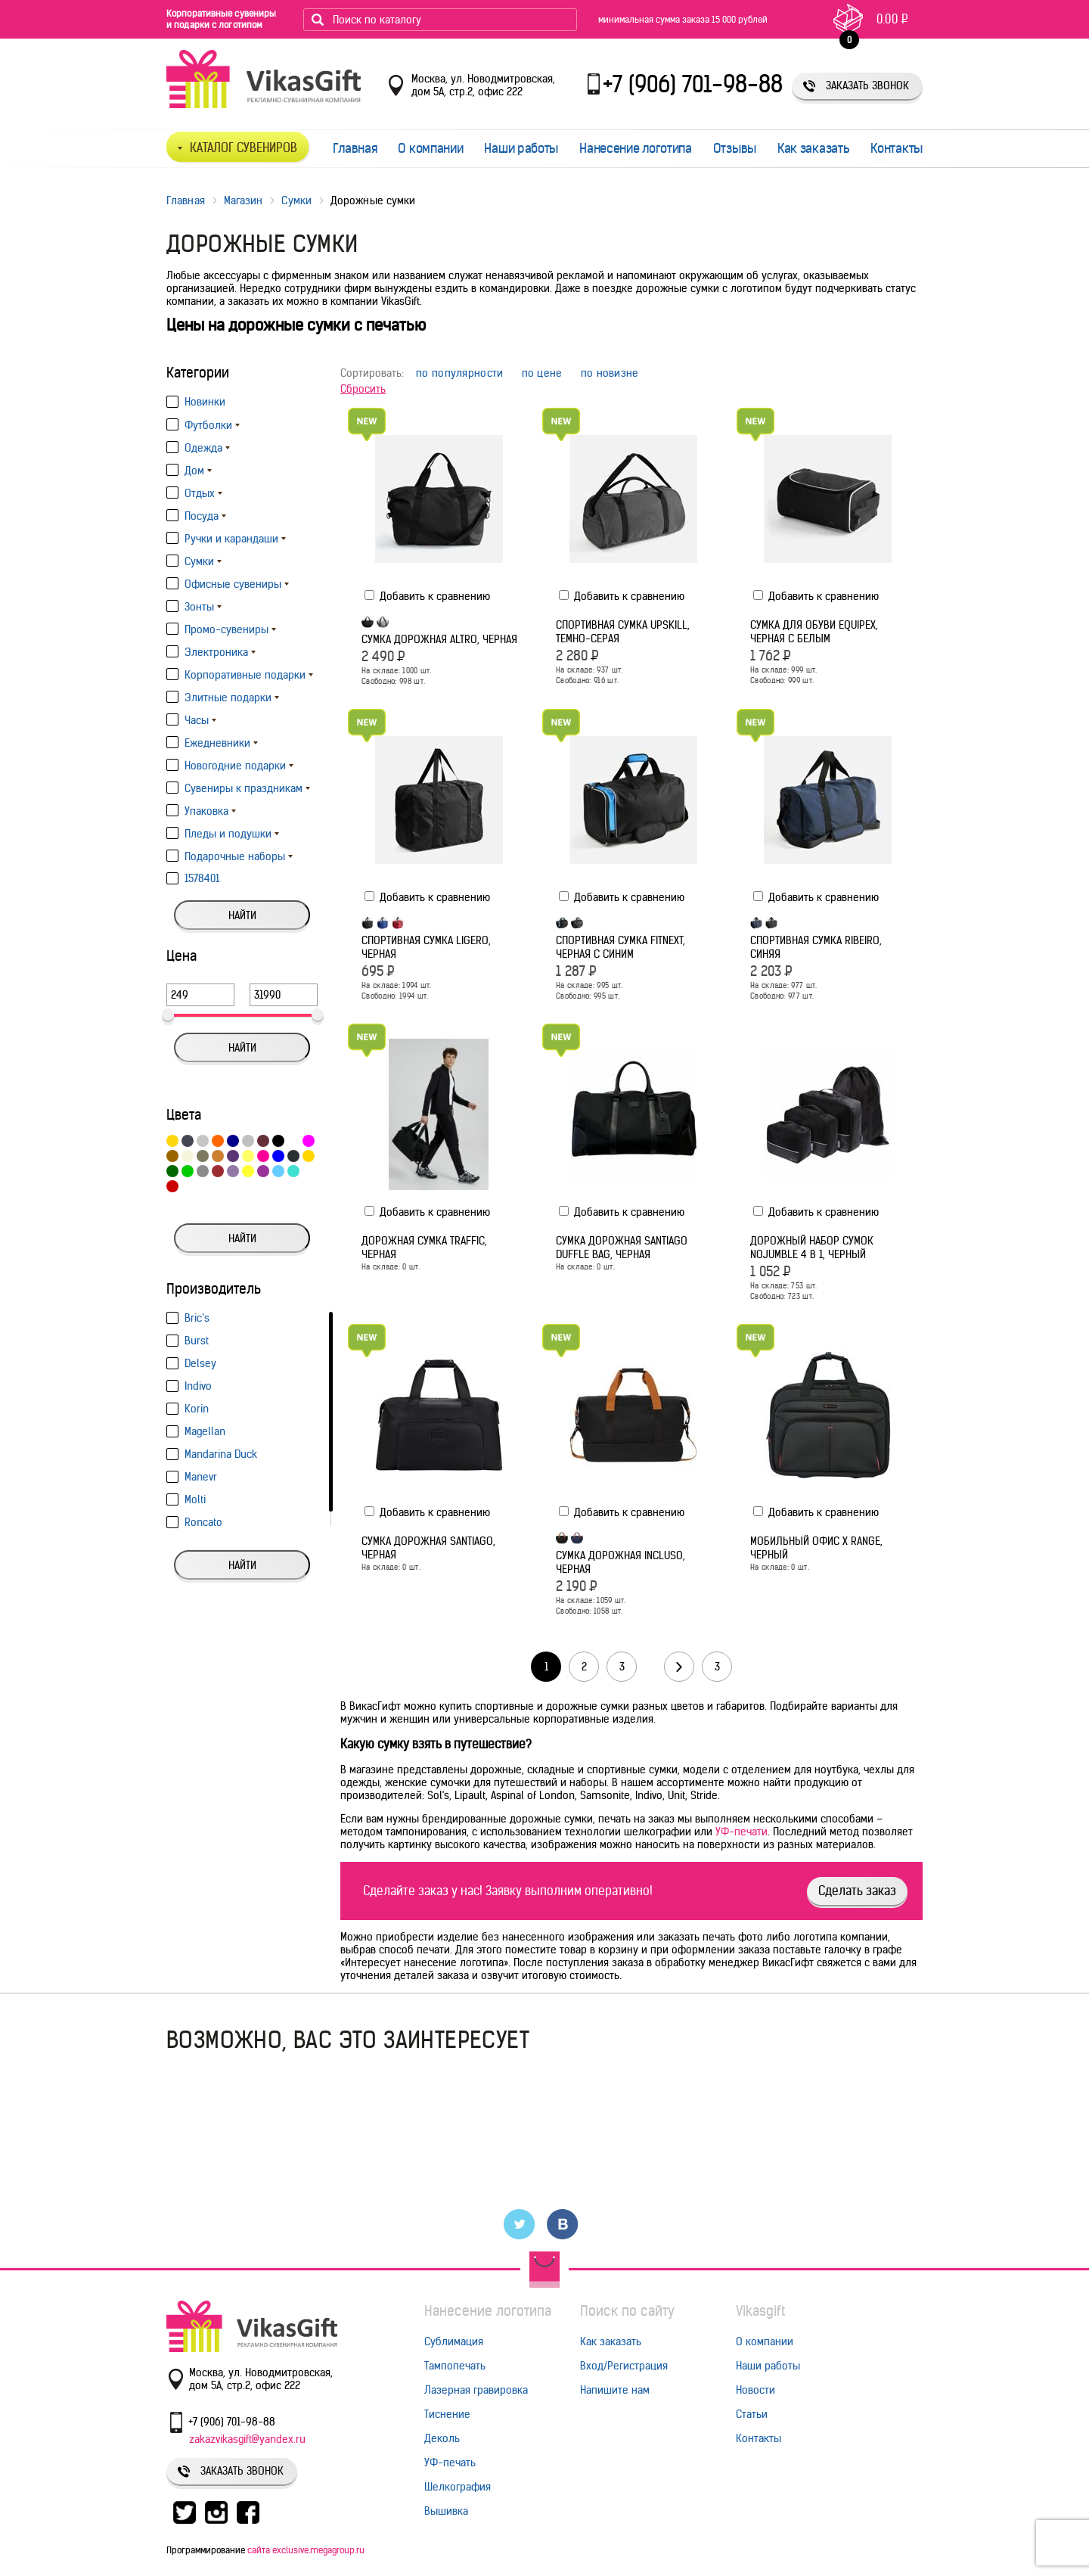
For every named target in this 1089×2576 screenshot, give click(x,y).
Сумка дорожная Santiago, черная (428, 1547)
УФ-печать (450, 2462)
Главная (355, 148)
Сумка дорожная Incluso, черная (620, 1562)
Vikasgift (760, 2311)
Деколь (442, 2438)
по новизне (610, 373)
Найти (242, 915)
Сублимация (453, 2341)
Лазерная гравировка (476, 2390)
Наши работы (521, 148)
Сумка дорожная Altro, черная (439, 639)
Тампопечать (455, 2365)
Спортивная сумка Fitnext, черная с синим (620, 947)
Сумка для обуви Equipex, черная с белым (814, 631)
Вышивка (446, 2511)
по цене (542, 373)
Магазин (243, 200)
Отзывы (734, 148)
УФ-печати (741, 1831)
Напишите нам (615, 2390)
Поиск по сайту (627, 2311)
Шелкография (457, 2487)
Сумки (296, 200)
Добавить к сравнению (427, 596)
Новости (755, 2390)
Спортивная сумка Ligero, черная (426, 947)
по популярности (460, 373)
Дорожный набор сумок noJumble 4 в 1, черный (811, 1247)
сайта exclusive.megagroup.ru (306, 2550)
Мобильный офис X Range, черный (816, 1547)
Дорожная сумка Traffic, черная (424, 1247)
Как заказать (813, 148)
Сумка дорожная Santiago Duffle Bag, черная (621, 1247)
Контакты (896, 148)
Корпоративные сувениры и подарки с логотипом (221, 19)
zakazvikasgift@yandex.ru (247, 2439)
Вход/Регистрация (624, 2365)
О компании (430, 148)
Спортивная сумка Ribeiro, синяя (816, 947)
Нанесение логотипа (635, 148)
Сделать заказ (857, 1890)
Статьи (752, 2414)
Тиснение (447, 2414)
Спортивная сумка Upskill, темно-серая (623, 631)
